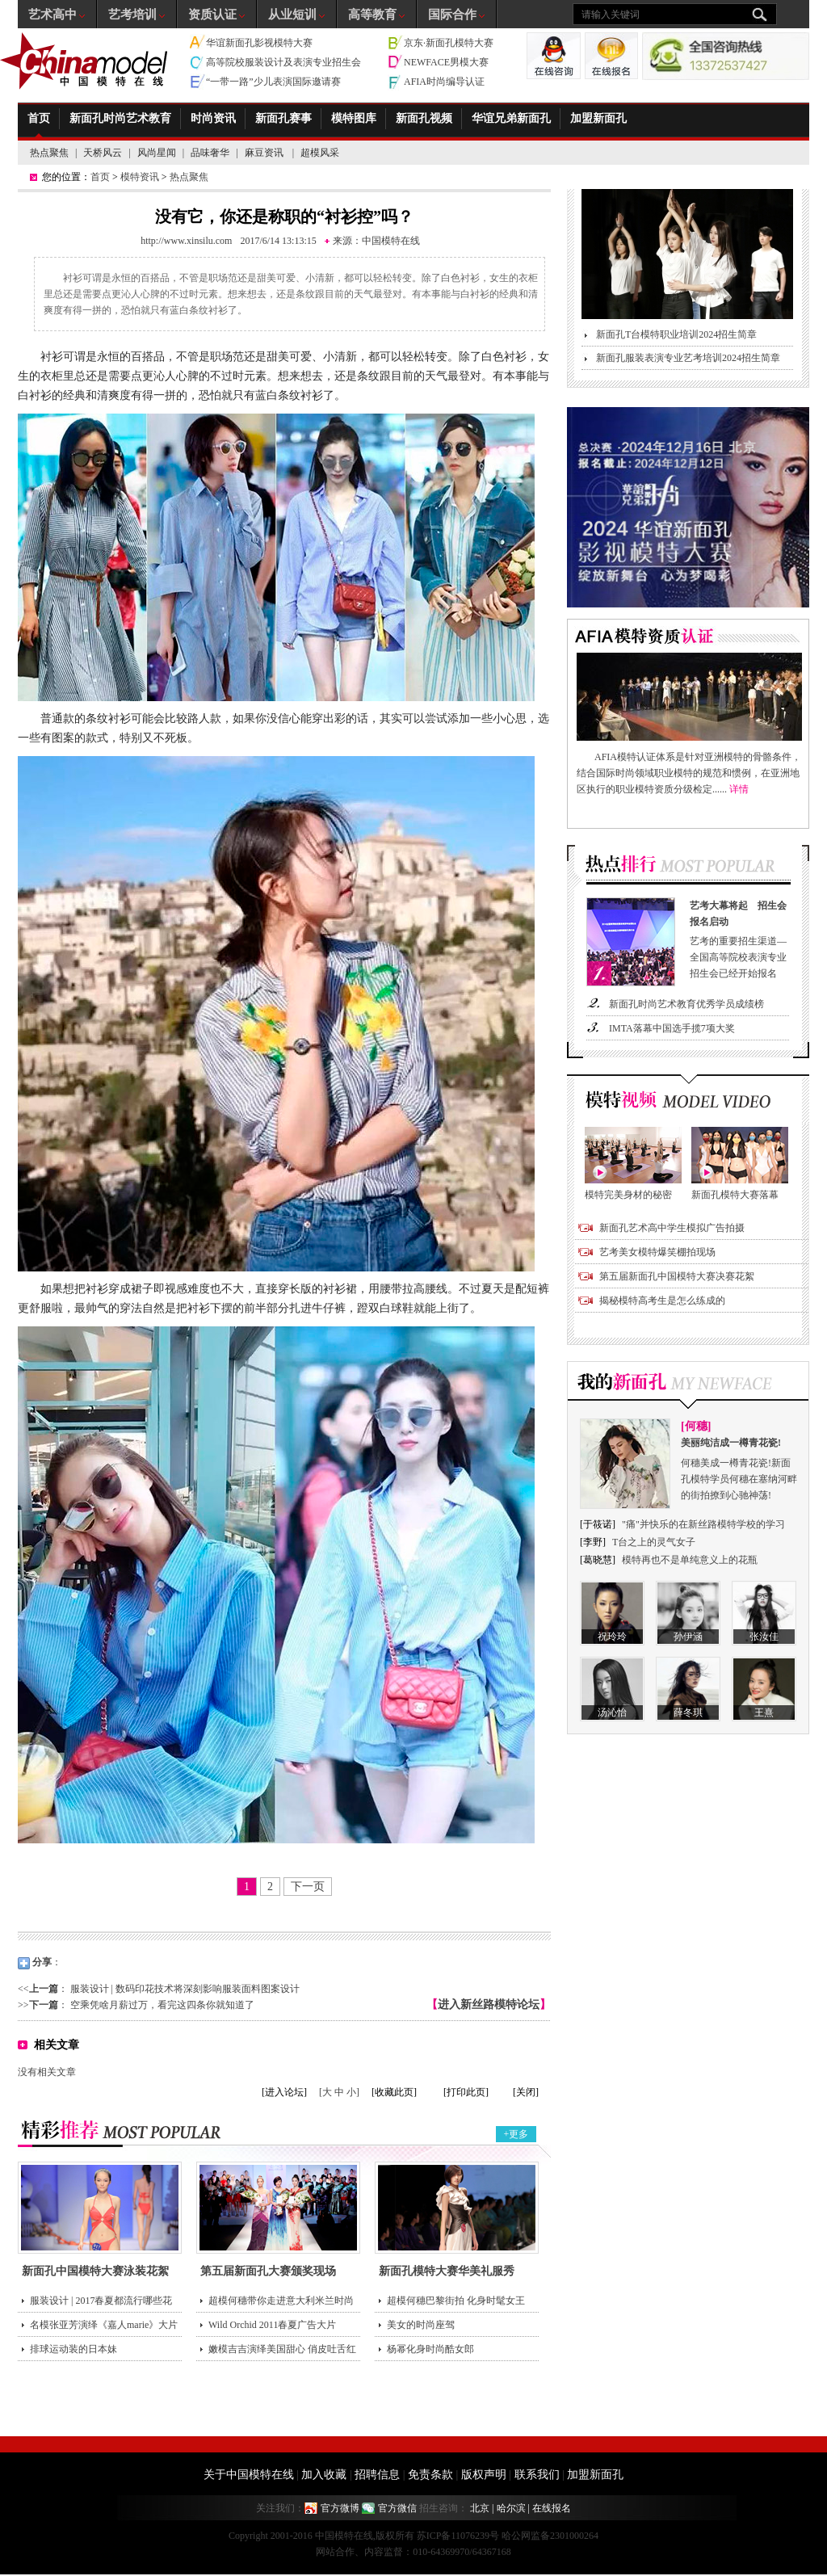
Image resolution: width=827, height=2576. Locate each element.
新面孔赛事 (283, 118)
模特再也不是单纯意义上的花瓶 (690, 1559)
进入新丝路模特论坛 (488, 2004)
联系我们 (537, 2475)
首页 (38, 118)
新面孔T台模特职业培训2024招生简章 (676, 334)
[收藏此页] (394, 2092)
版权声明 (483, 2475)
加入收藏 (323, 2475)
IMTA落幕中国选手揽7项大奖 (672, 1028)
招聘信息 (377, 2475)
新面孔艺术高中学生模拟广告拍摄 (672, 1227)
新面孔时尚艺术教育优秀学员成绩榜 (686, 1004)
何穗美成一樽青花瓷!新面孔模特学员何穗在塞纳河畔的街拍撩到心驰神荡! (740, 1468)
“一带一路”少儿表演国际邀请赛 (273, 81)
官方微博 (340, 2508)
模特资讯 (139, 177)
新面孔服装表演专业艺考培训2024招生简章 (688, 357)
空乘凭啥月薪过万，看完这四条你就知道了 (162, 2005)
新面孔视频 (424, 118)
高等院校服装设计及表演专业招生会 (283, 62)
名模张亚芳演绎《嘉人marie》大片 (104, 2324)
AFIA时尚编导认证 (444, 81)
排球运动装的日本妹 (73, 2349)
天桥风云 (102, 152)
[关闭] (526, 2092)
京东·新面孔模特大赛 (448, 42)
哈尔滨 (511, 2508)
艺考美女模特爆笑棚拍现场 (657, 1252)
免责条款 (430, 2475)
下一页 (308, 1887)
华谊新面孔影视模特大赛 (259, 42)
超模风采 (319, 152)
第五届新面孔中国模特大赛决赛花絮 (676, 1276)
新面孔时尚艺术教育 (120, 118)
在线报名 (551, 2508)
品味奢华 (210, 152)
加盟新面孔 (598, 118)
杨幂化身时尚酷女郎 (430, 2349)
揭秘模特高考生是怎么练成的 (662, 1300)
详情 (739, 789)
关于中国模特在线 (249, 2475)
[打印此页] (466, 2092)
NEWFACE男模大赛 (446, 62)
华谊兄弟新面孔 (511, 118)
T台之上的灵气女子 (653, 1542)
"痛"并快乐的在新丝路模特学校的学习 (703, 1524)
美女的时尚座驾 (421, 2324)
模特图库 (353, 118)
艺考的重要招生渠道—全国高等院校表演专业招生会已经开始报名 (741, 938)
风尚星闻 (156, 152)
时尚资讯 (213, 118)
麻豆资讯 (265, 152)
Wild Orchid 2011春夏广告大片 (272, 2324)
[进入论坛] (284, 2092)
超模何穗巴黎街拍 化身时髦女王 (456, 2300)
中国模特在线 (391, 240)
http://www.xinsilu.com (186, 240)
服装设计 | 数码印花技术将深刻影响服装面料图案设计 (185, 1988)
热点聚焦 (49, 152)
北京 (479, 2508)
